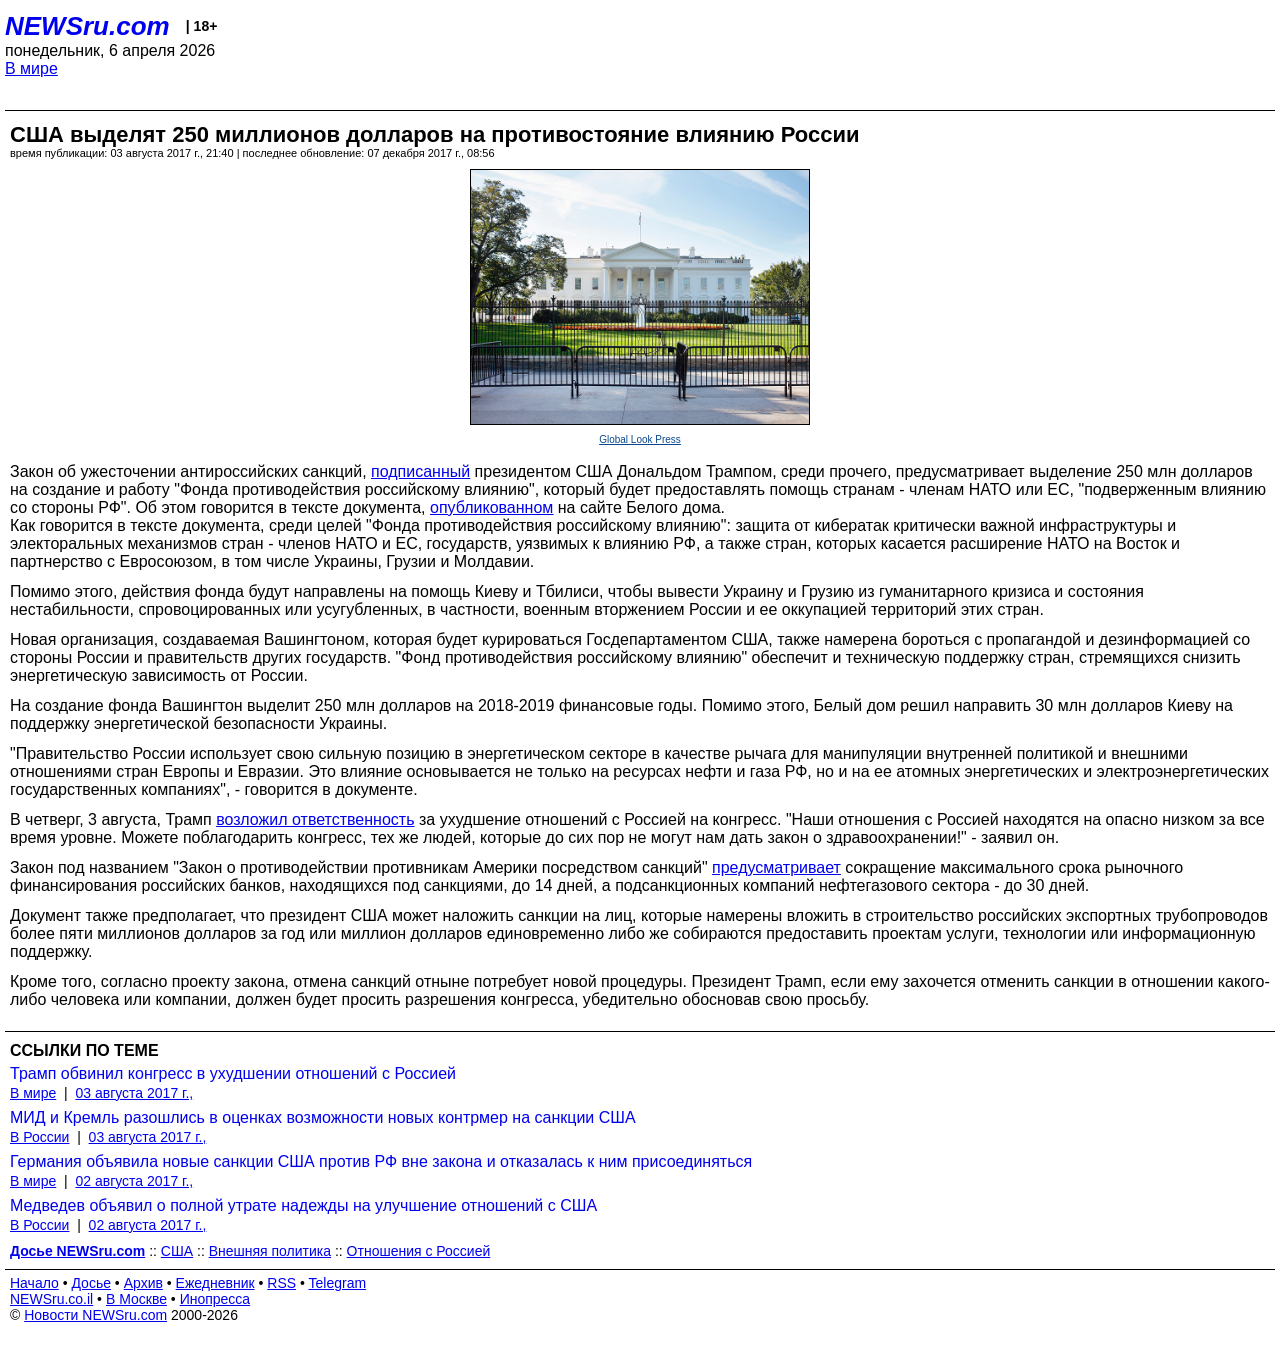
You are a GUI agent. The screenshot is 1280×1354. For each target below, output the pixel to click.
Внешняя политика (270, 1251)
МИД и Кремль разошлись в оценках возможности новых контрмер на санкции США (323, 1117)
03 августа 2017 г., (134, 1093)
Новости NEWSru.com (95, 1315)
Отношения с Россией (419, 1251)
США (177, 1251)
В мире (31, 68)
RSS (281, 1283)
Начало (34, 1283)
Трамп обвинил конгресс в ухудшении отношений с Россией (233, 1073)
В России (39, 1137)
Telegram (338, 1283)
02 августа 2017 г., (134, 1181)
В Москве (136, 1299)
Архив (143, 1283)
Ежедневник (215, 1283)
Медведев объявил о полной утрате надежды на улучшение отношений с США (303, 1205)
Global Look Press (640, 439)
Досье (91, 1283)
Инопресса (215, 1299)
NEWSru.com (87, 26)
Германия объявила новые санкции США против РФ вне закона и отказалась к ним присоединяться (381, 1161)
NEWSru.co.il (51, 1299)
